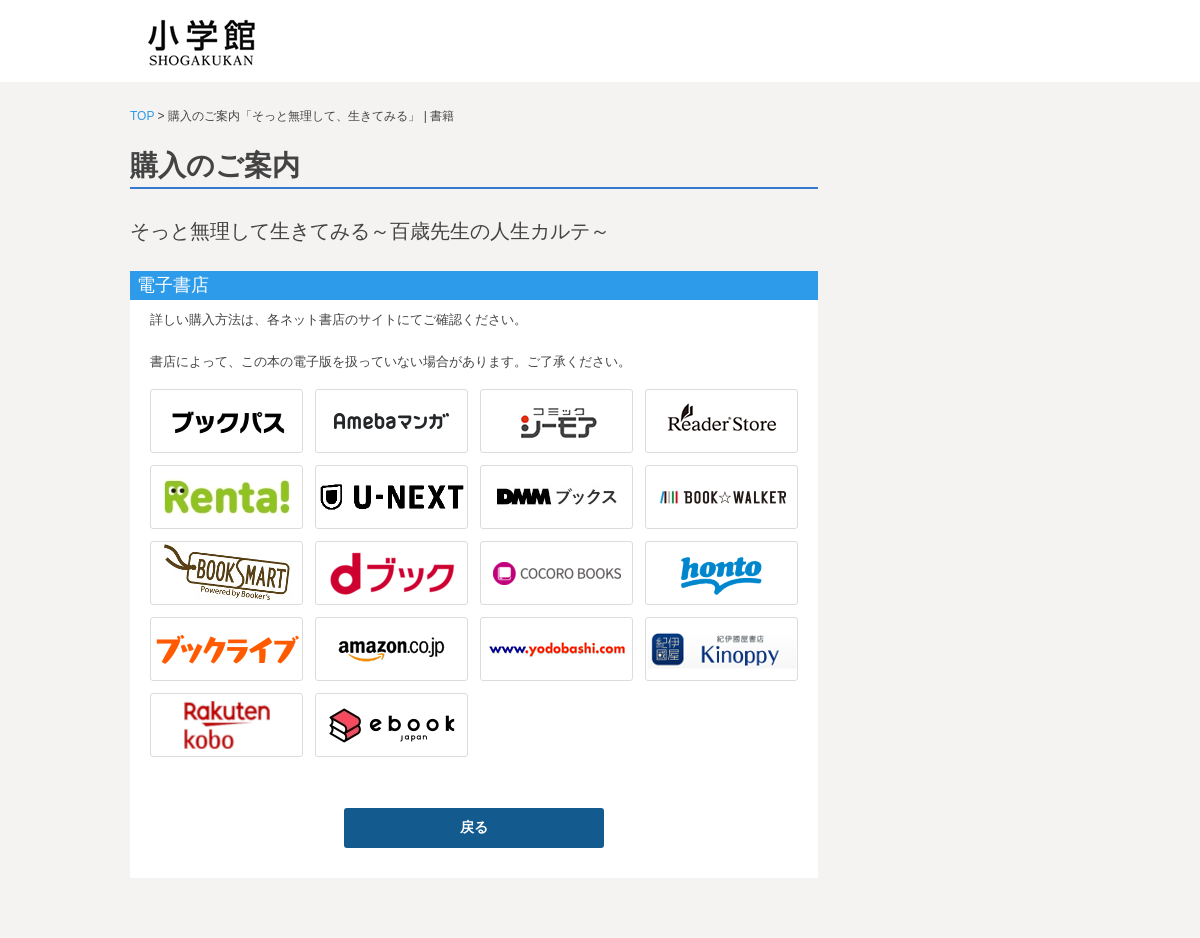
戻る (474, 827)
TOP (142, 116)
